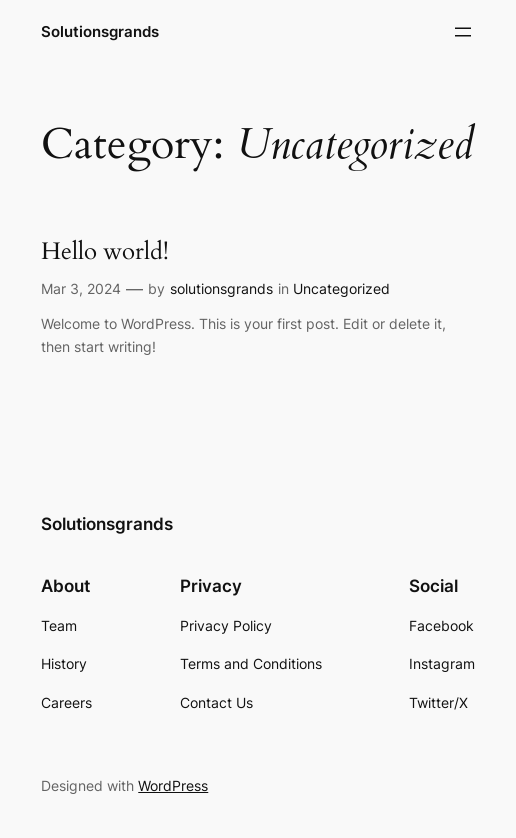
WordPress (173, 785)
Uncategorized (341, 288)
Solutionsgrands (100, 31)
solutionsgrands (221, 288)
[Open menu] (463, 32)
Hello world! (105, 252)
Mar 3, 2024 (81, 288)
